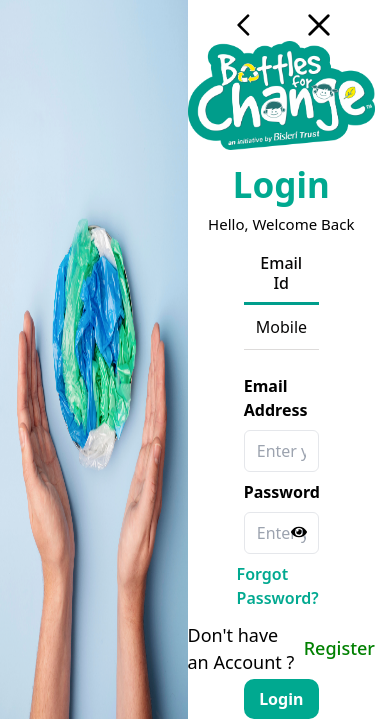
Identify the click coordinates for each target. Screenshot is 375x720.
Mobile (281, 327)
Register (339, 648)
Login (281, 699)
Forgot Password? (278, 586)
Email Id (281, 273)
